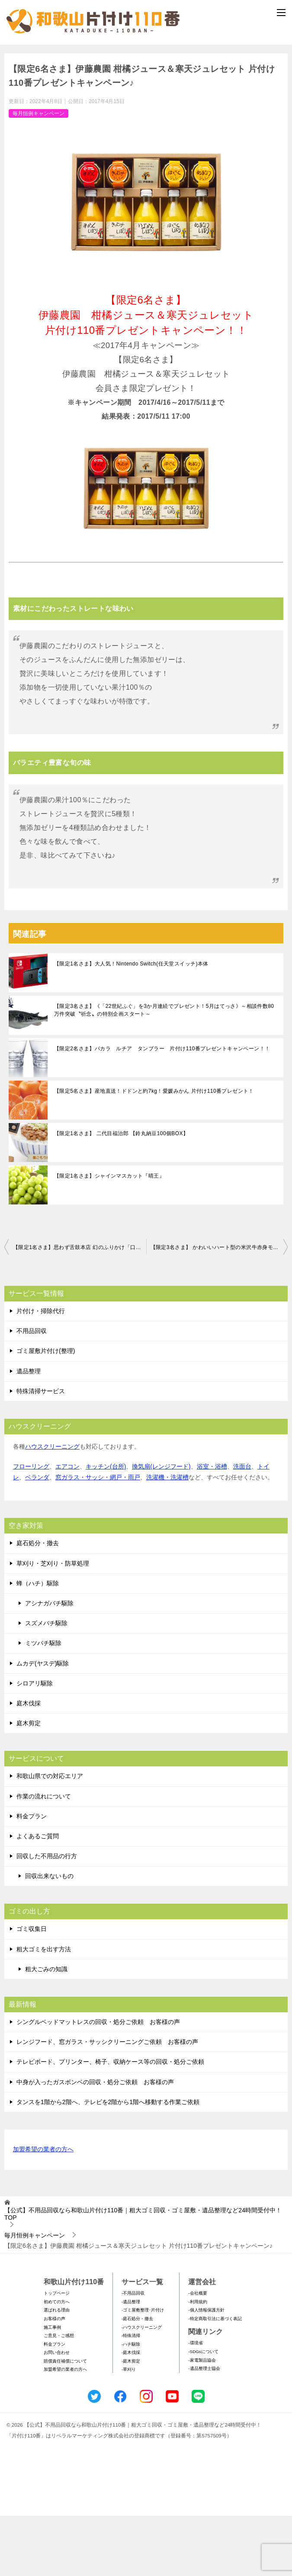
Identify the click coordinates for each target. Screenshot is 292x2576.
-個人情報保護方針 (206, 2370)
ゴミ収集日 (31, 1989)
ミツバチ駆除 (43, 1703)
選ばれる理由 (57, 2370)
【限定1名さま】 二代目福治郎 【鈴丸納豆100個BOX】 (121, 1194)
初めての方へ (57, 2362)
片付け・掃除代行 (40, 1371)
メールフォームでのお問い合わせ (148, 89)
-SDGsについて (203, 2412)
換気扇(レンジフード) (161, 1527)
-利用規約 (197, 2362)
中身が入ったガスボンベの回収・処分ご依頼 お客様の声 (95, 2142)
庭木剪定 (28, 1783)
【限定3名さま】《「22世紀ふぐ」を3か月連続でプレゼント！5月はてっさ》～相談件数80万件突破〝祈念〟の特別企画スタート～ (164, 1071)
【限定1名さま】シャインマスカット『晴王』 (109, 1236)
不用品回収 (31, 1391)
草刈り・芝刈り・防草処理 (52, 1623)
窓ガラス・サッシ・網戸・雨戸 (97, 1537)
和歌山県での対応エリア (49, 1836)
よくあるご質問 (37, 1896)
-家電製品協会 (201, 2420)
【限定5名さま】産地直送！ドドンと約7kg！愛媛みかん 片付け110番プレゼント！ (154, 1152)
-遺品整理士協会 (204, 2429)
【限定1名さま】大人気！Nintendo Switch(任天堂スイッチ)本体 (131, 1024)
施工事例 (52, 2387)
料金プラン (31, 1876)
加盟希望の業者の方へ (43, 2210)
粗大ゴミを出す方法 (43, 2009)
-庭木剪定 (131, 2421)
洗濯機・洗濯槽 (167, 1537)
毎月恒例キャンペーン (38, 174)
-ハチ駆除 (131, 2404)
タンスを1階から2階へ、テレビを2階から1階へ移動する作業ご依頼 (107, 2162)
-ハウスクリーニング (142, 2387)
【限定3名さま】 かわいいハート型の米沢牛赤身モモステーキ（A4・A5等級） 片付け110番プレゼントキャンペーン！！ (219, 1308)
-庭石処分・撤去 (137, 2379)
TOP (143, 2274)
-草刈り (129, 2430)
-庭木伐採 (131, 2413)
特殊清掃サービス (40, 1451)
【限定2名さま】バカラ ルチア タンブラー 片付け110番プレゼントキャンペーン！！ (162, 1109)
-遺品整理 (131, 2362)
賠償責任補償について (65, 2421)
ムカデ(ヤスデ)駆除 (42, 1723)
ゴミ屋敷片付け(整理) (45, 1411)
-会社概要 (197, 2353)
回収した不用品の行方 (46, 1916)
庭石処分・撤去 (37, 1603)
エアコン (67, 1527)
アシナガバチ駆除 (49, 1663)
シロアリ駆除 (34, 1743)
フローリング (31, 1527)
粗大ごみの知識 (46, 2029)
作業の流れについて (43, 1856)
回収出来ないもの (49, 1936)
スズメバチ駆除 (46, 1683)
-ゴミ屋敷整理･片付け (143, 2370)
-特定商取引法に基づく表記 (214, 2379)
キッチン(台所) (106, 1527)
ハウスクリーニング (52, 1507)
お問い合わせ (57, 2413)
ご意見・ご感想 (59, 2396)
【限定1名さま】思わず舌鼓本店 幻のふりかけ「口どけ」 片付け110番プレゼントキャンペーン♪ (79, 1308)
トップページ (57, 2353)
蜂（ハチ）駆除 (37, 1643)
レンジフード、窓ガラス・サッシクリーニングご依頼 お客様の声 (107, 2102)
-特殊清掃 (131, 2396)
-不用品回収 (133, 2353)
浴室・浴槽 (212, 1527)
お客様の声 (54, 2379)
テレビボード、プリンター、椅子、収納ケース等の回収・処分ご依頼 (110, 2122)
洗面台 (242, 1527)
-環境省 (195, 2403)
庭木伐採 (28, 1763)
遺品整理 (28, 1431)
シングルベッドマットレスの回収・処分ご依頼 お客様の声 (98, 2082)
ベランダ (37, 1537)
